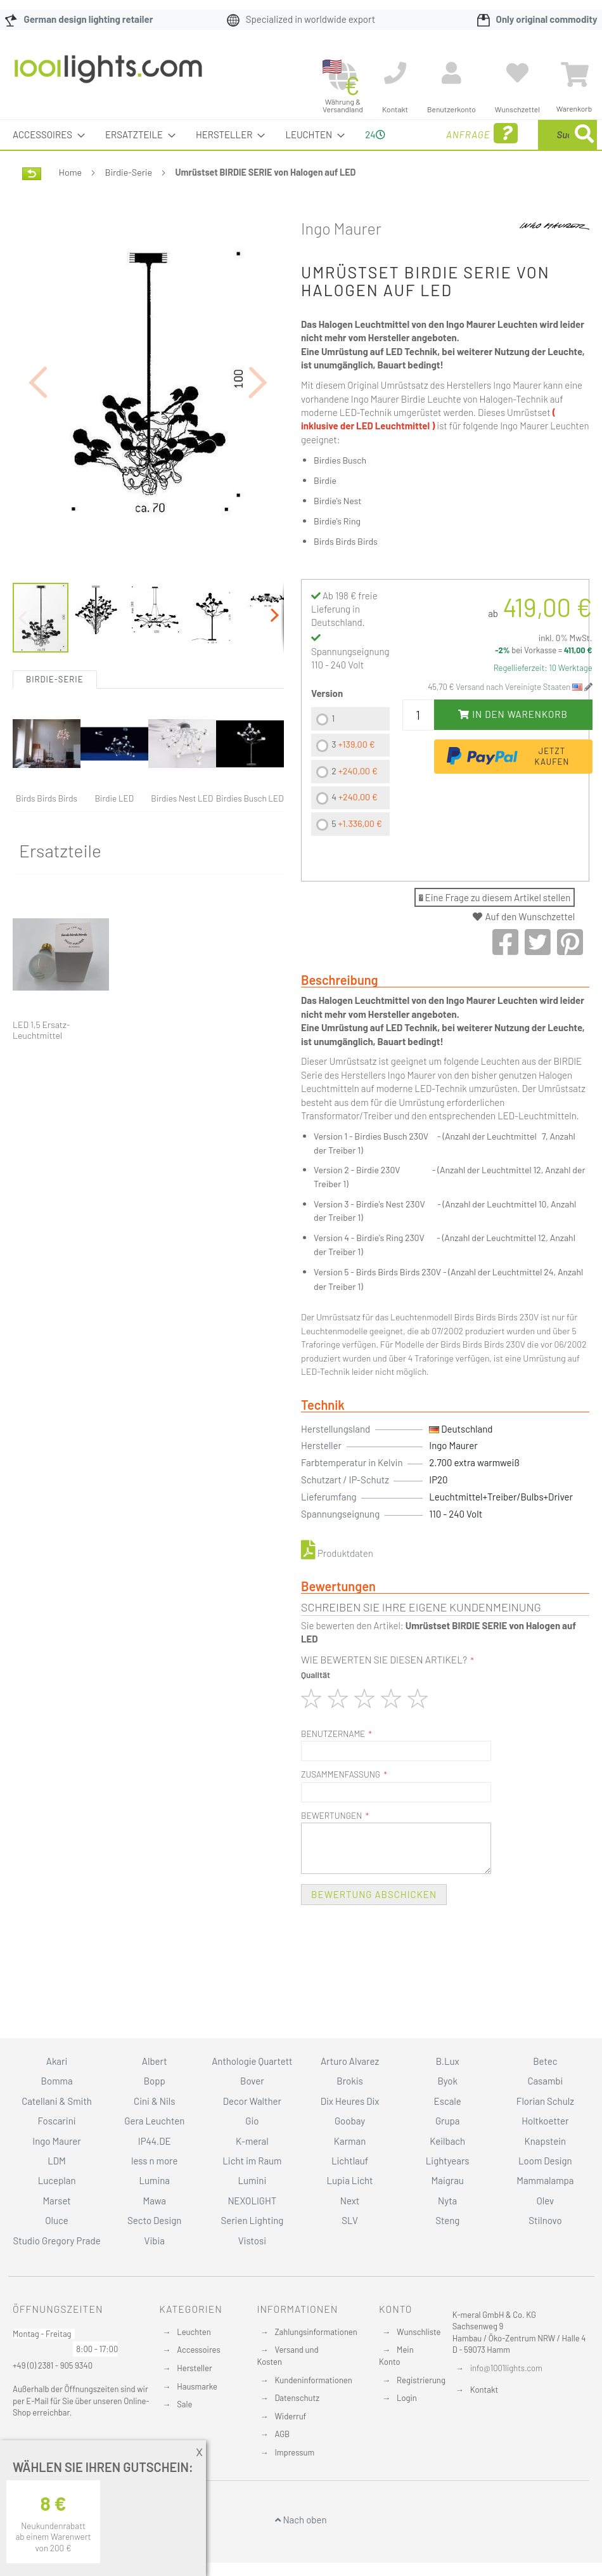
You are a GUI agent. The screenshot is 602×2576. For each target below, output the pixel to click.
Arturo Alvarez (350, 2061)
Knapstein (546, 2141)
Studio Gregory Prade (56, 2240)
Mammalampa (544, 2180)
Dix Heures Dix (350, 2101)
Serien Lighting (252, 2220)
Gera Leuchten (154, 2120)
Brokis (349, 2080)
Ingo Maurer (341, 258)
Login (407, 2398)
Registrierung (421, 2380)
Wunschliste (418, 2332)
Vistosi (252, 2240)
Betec (545, 2061)
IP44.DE (154, 2141)
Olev (545, 2200)
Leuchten (194, 2332)
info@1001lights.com (506, 2368)
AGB (282, 2434)
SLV (350, 2220)
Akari (56, 2061)
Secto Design (154, 2220)
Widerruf (290, 2416)
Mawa (154, 2200)
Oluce (56, 2220)
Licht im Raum (251, 2160)
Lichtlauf (349, 2160)
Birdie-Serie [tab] (55, 709)
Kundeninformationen (313, 2380)
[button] (38, 411)
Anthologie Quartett (252, 2061)
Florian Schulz (545, 2101)
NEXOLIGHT (251, 2200)
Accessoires (198, 2350)
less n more (154, 2160)
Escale (447, 2101)
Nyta (447, 2200)
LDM (57, 2160)
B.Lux (447, 2061)
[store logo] (108, 75)
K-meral (252, 2141)
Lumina (154, 2180)
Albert (154, 2061)
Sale (184, 2404)
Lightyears (448, 2160)
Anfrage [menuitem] (426, 151)
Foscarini (57, 2120)
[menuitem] (45, 135)
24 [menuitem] (370, 149)
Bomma (57, 2080)
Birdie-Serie (129, 202)
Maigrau (448, 2180)
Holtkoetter (545, 2120)
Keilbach (447, 2141)
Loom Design (545, 2160)
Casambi (545, 2080)
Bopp (154, 2080)
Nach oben (300, 2519)
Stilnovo (544, 2220)
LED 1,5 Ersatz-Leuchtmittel (41, 1060)
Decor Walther (252, 2101)
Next (350, 2200)
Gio (252, 2120)
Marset (56, 2200)
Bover (252, 2080)
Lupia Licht (350, 2180)
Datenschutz (296, 2398)
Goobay (350, 2120)
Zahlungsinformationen (315, 2332)
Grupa (447, 2120)
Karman (350, 2141)
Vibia (154, 2240)
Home (70, 202)
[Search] (479, 193)
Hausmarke (197, 2386)
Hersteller (194, 2368)
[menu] (301, 149)
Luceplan (57, 2180)
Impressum (294, 2452)
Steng (447, 2220)
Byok (447, 2080)
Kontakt (484, 2389)
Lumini (252, 2180)
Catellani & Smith (57, 2101)
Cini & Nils (154, 2101)
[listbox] (350, 803)
